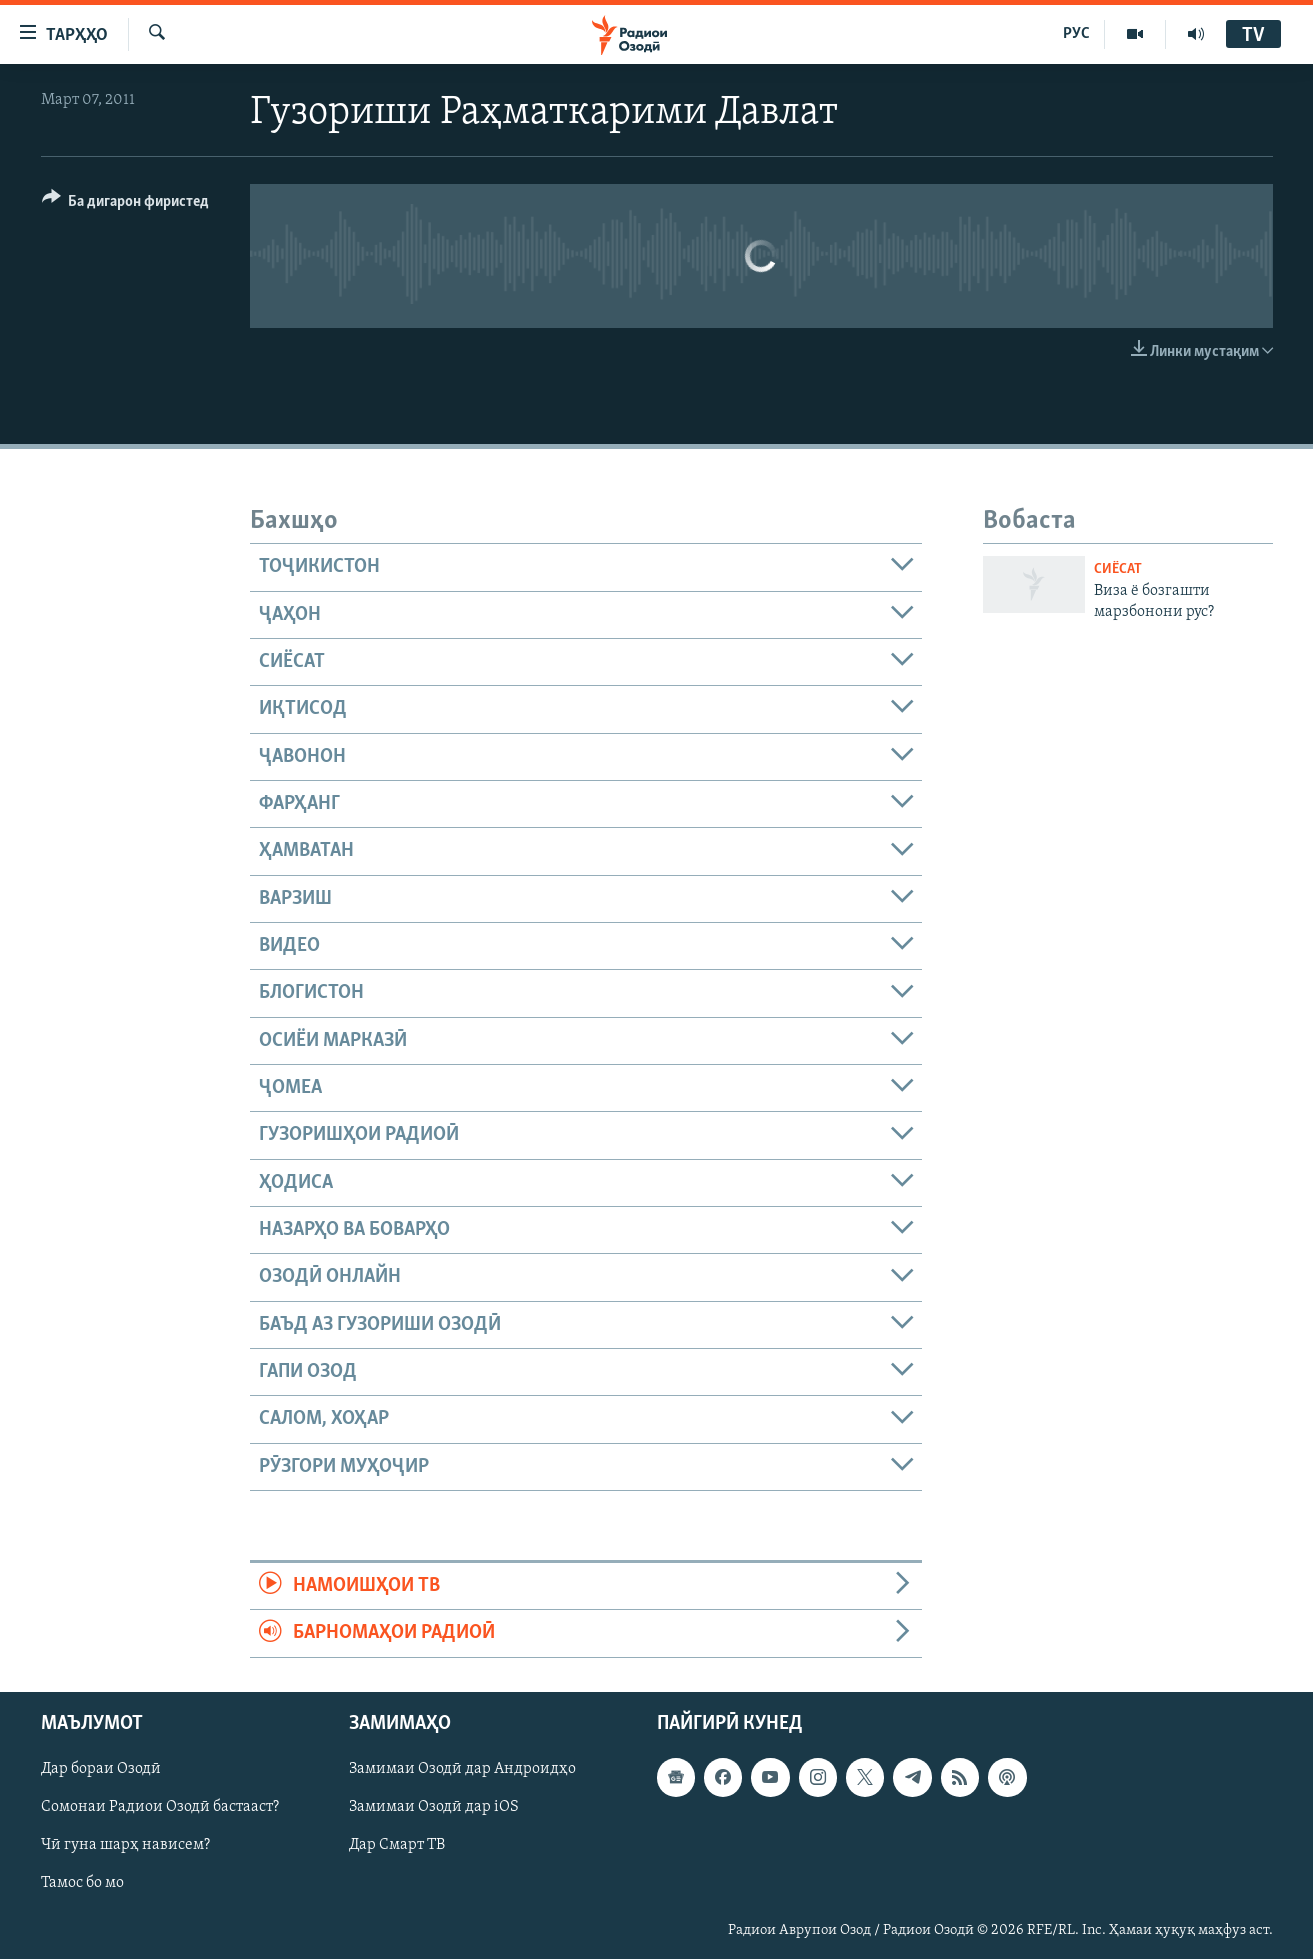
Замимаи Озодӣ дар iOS (434, 1807)
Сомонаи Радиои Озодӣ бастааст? (160, 1807)
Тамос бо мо (82, 1883)
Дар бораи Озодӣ (101, 1769)
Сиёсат (1118, 569)
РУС (1076, 34)
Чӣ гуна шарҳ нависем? (125, 1845)
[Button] (126, 204)
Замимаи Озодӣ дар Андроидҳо (462, 1769)
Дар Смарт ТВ (397, 1845)
